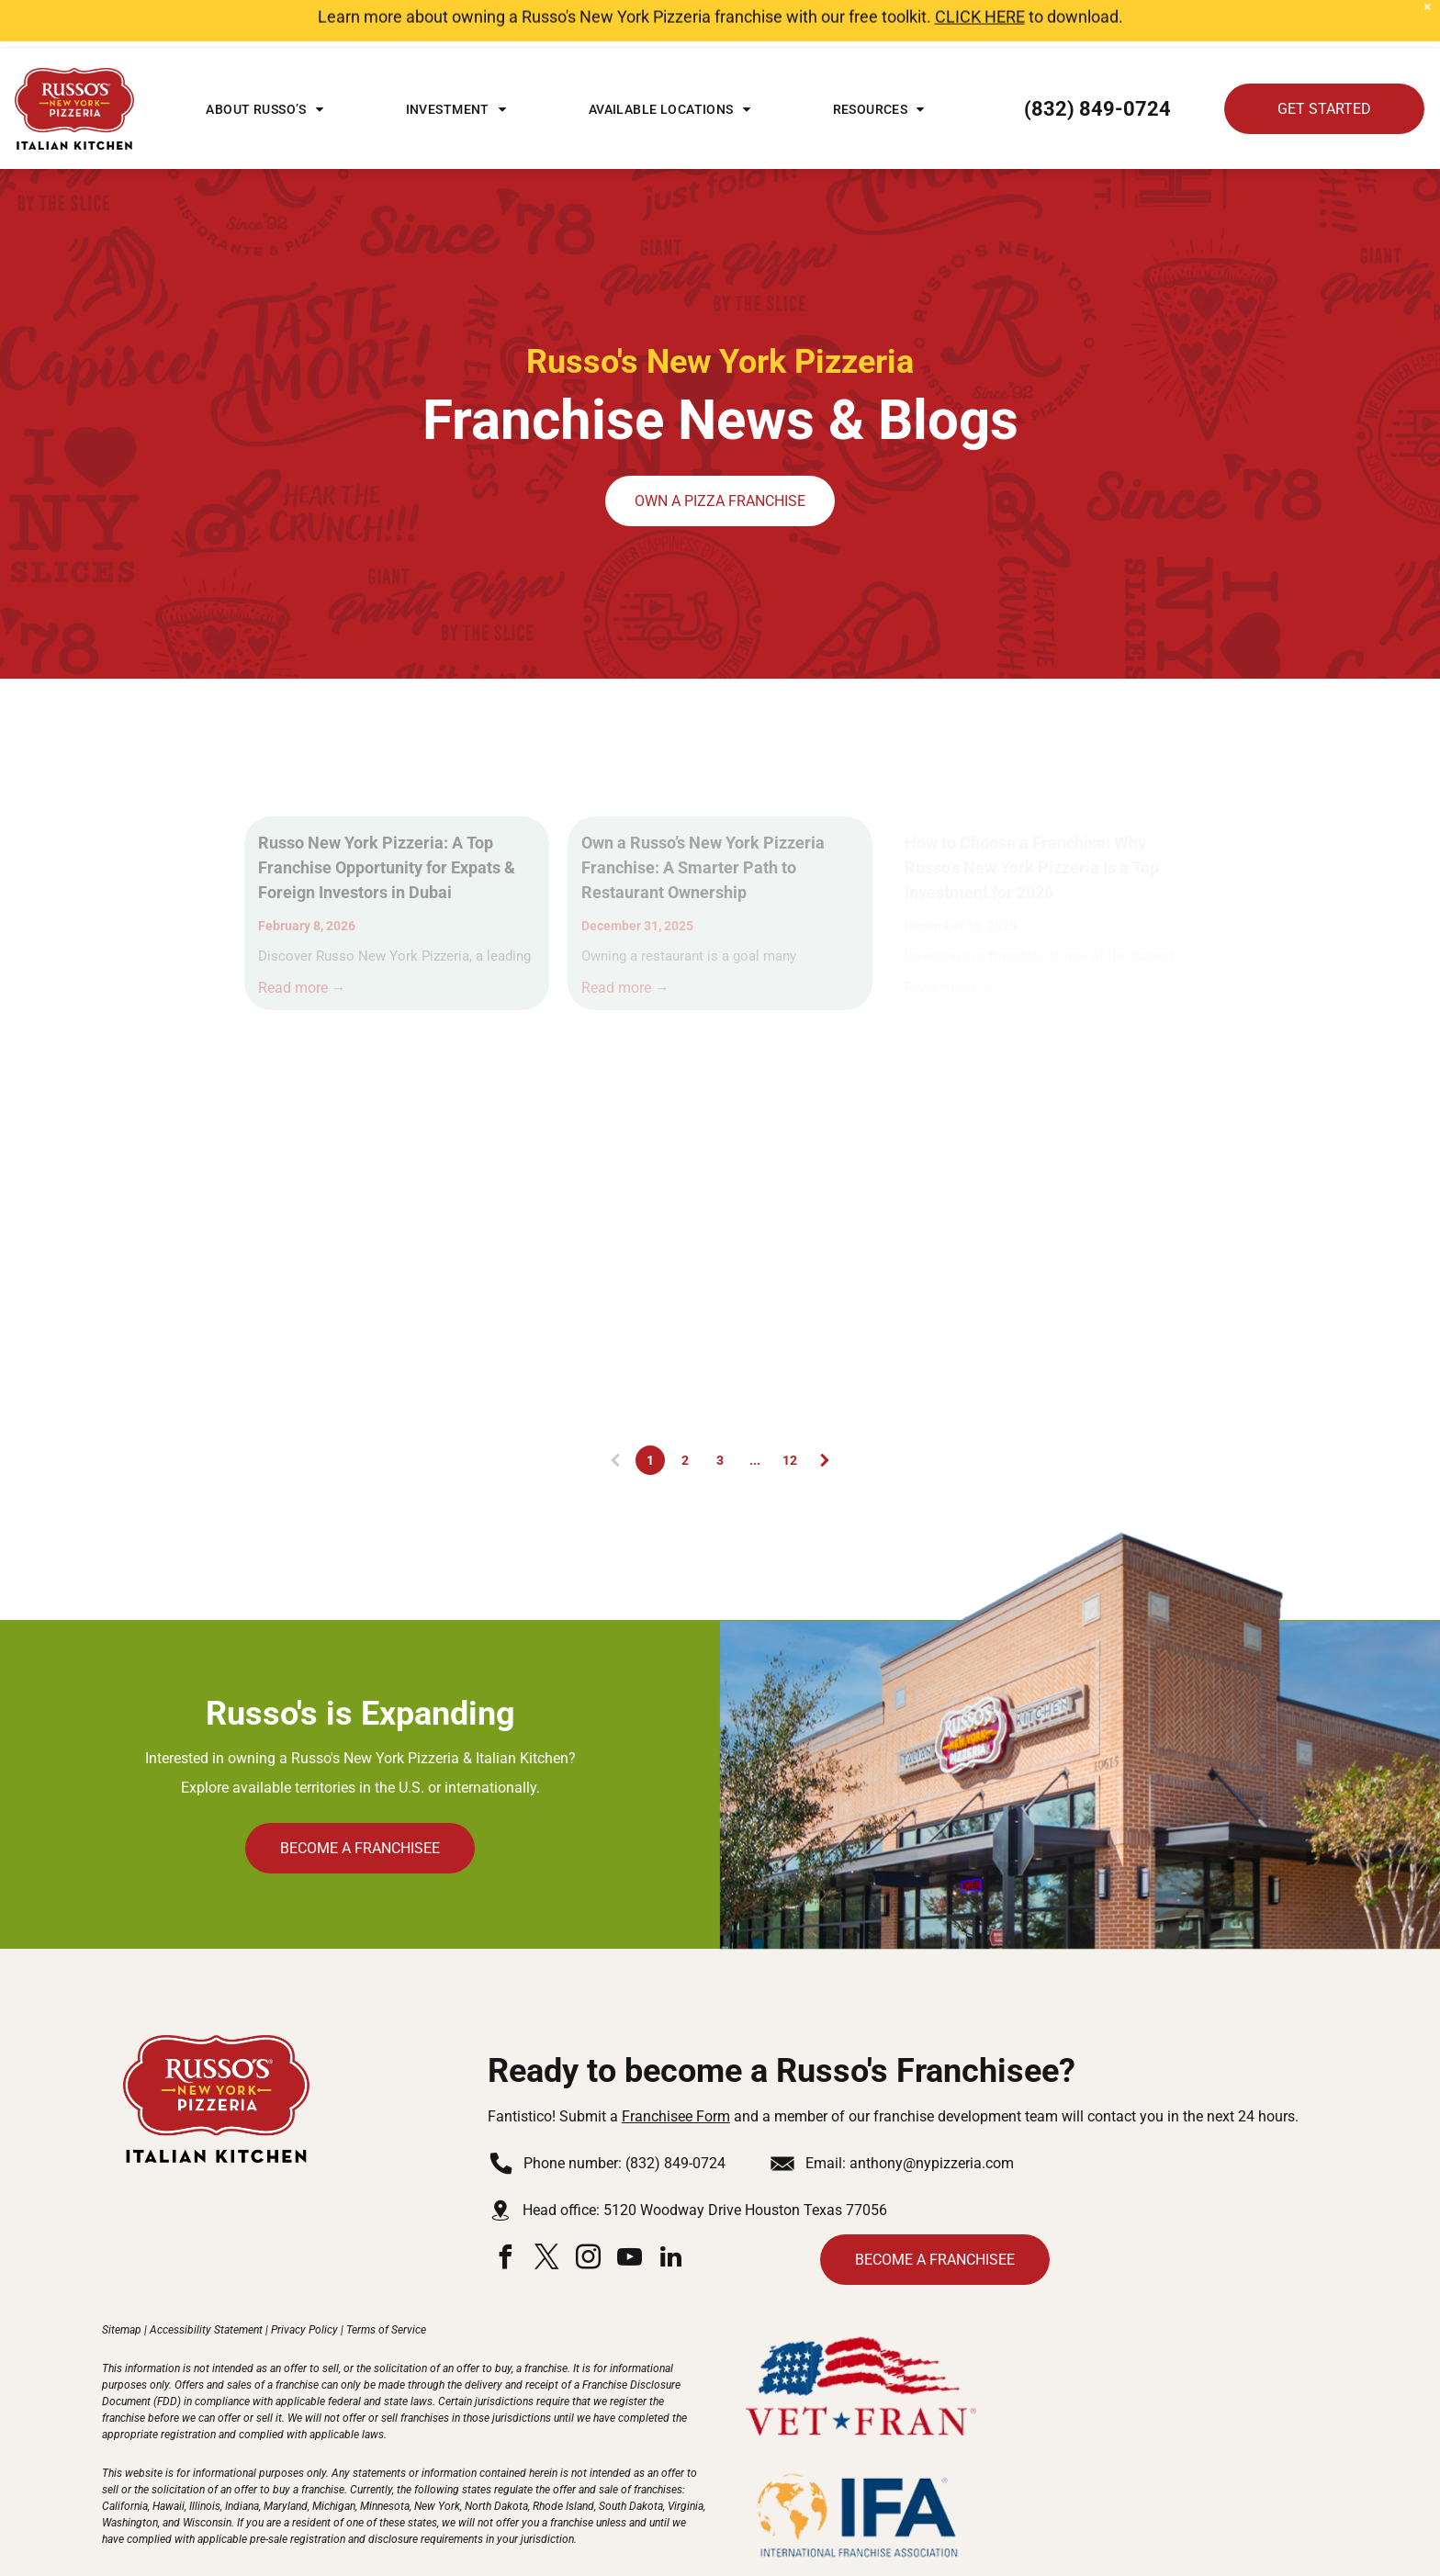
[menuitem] (264, 61)
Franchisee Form (676, 2067)
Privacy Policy (304, 2281)
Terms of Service (386, 2281)
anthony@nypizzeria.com (931, 2114)
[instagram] (588, 2211)
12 (789, 1411)
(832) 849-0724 (675, 2114)
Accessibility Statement (206, 2281)
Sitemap (121, 2281)
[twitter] (547, 2211)
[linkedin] (671, 2211)
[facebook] (506, 2211)
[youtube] (630, 2211)
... (754, 1411)
